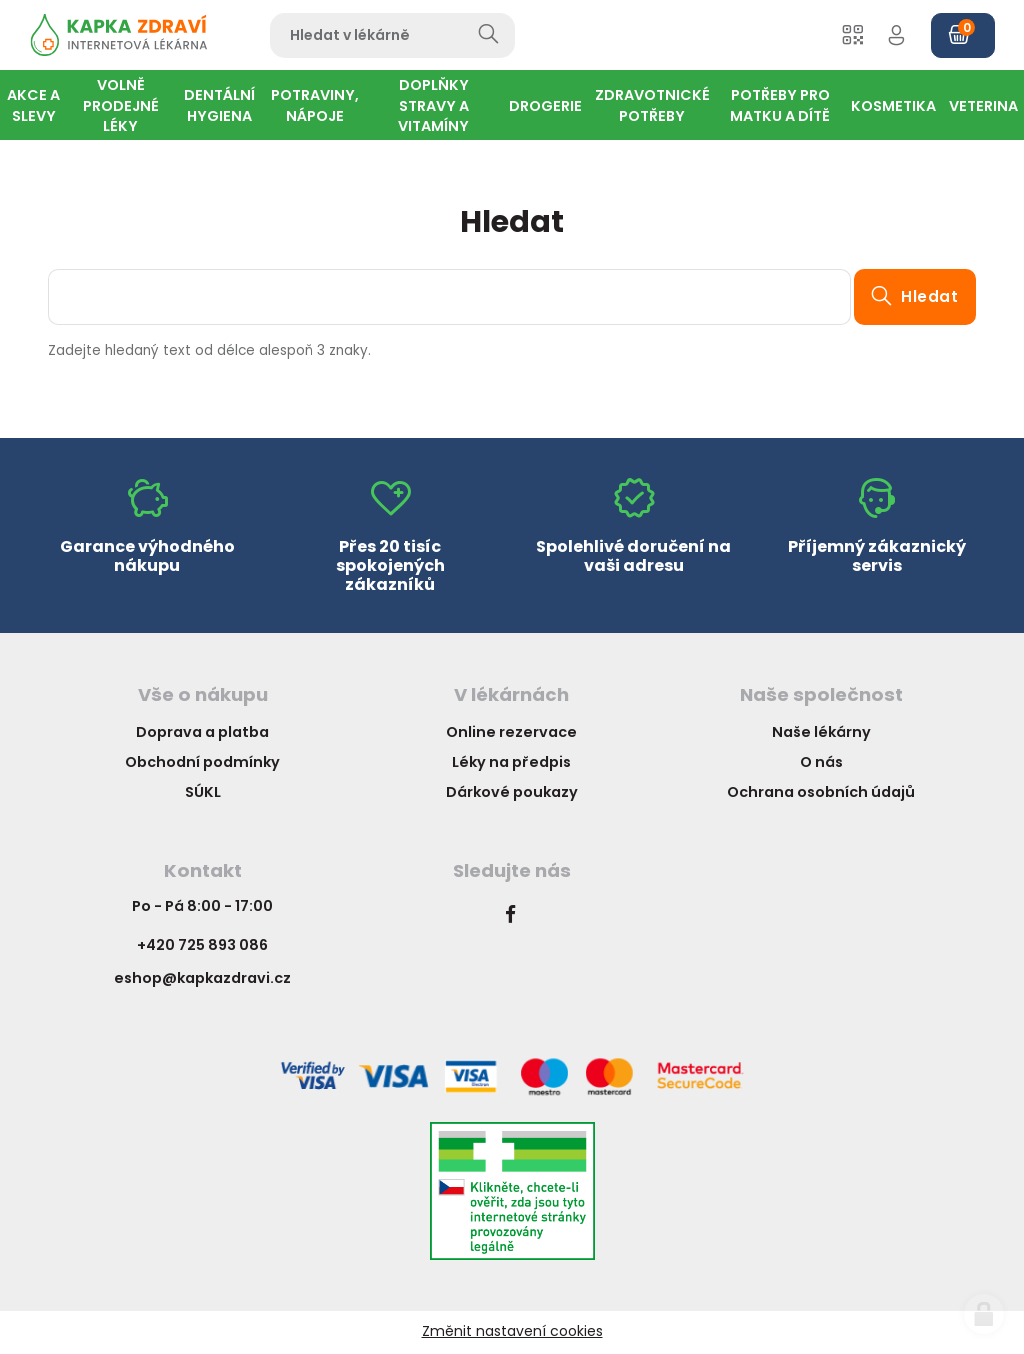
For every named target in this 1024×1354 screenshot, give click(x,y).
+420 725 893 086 (202, 945)
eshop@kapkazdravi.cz (202, 978)
